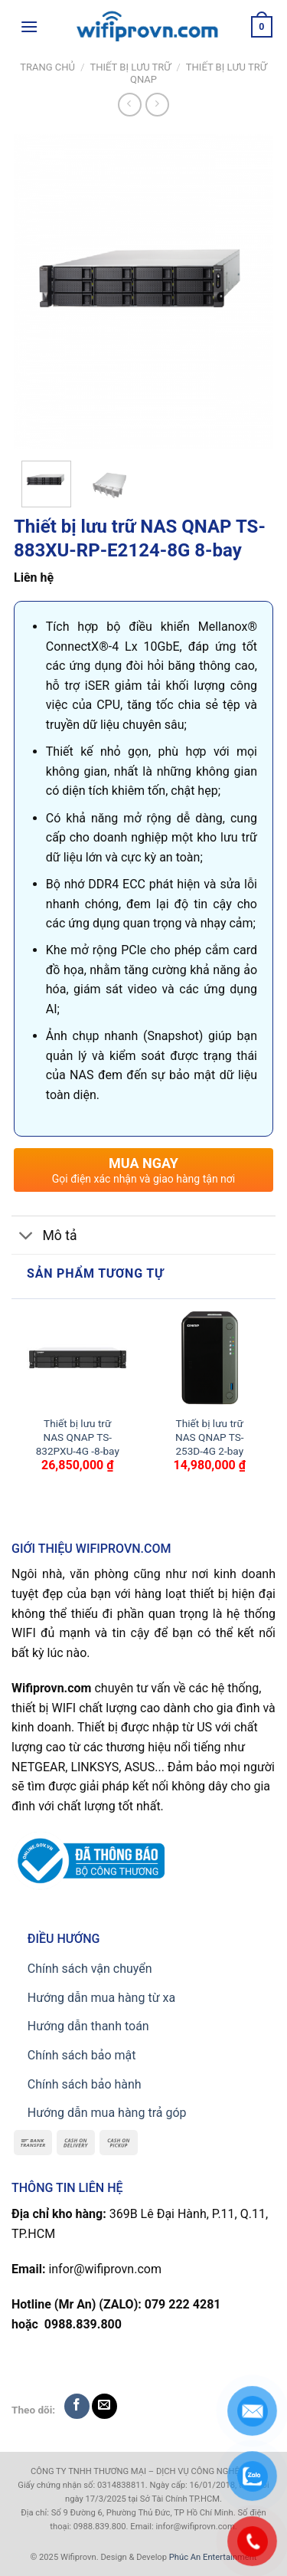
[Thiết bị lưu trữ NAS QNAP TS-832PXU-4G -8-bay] (78, 1358)
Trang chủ (47, 67)
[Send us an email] (104, 2406)
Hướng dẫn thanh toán (88, 2026)
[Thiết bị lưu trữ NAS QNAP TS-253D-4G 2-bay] (209, 1358)
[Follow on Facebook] (77, 2406)
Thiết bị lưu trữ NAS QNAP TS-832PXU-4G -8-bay (77, 1436)
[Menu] (29, 26)
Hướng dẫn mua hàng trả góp (107, 2112)
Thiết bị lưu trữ (130, 67)
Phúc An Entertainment (213, 2557)
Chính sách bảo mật (82, 2055)
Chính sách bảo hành (85, 2084)
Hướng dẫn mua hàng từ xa (101, 1997)
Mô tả (44, 1236)
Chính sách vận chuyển (90, 1968)
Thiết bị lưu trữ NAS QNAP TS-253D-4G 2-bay (209, 1436)
